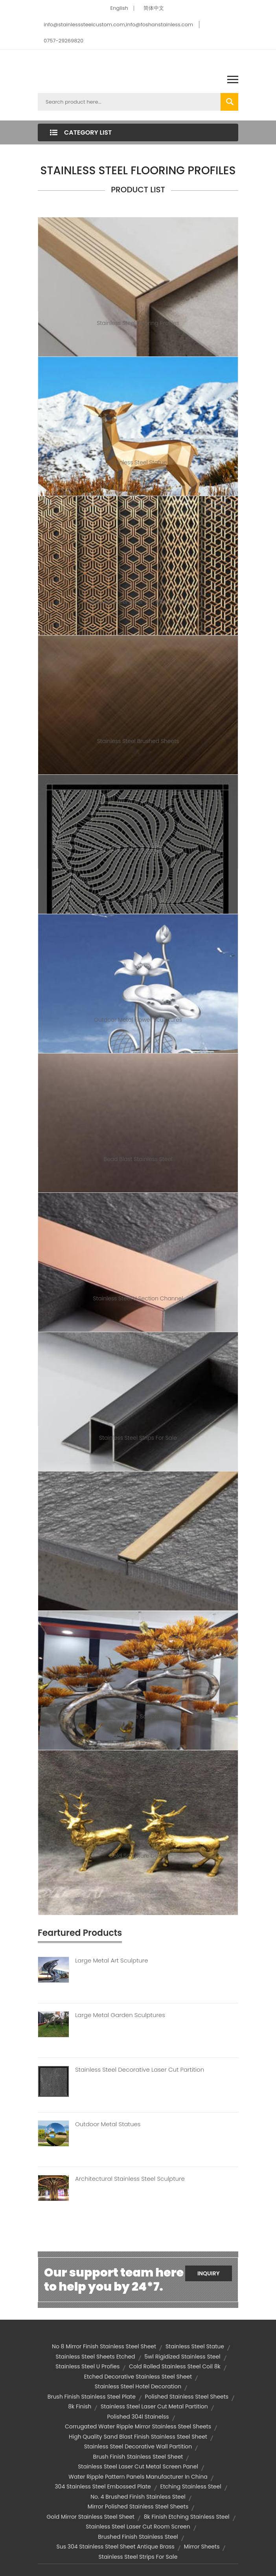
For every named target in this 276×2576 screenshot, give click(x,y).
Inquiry (208, 2273)
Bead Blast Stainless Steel (138, 1159)
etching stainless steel (190, 2486)
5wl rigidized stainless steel (182, 2357)
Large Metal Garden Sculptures (120, 2015)
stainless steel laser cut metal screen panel (138, 2466)
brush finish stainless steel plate (92, 2397)
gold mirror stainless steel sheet (90, 2517)
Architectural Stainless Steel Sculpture (130, 2179)
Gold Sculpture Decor (138, 1856)
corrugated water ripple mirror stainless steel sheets (138, 2426)
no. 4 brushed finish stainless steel (138, 2497)
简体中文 (154, 8)
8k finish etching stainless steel (187, 2517)
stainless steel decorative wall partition (138, 2446)
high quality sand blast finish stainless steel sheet (138, 2437)
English (119, 8)
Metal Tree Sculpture (138, 1716)
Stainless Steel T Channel (138, 1577)
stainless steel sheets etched (95, 2357)
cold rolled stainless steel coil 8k (175, 2366)
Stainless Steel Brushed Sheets (138, 741)
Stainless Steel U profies (87, 2366)
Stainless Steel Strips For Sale (138, 1438)
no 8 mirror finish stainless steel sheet (104, 2346)
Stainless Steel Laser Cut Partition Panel (138, 880)
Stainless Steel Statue (138, 462)
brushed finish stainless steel (138, 2537)
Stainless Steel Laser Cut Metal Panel (138, 602)
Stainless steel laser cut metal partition (154, 2406)
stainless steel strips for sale (138, 2557)
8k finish (79, 2406)
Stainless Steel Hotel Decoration (138, 2386)
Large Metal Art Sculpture (111, 1960)
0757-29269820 (63, 40)
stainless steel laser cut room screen (138, 2526)
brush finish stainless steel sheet (138, 2457)
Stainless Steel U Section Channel (138, 1298)
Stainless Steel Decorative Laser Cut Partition (139, 2070)
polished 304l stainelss (138, 2417)
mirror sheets (202, 2546)
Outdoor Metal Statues (107, 2124)
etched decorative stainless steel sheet (138, 2377)
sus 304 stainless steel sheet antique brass (116, 2546)
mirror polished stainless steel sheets (138, 2506)
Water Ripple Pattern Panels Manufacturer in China (137, 2477)
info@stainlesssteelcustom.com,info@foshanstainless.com (118, 24)
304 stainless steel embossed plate (103, 2486)
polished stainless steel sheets (187, 2397)
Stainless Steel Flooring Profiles (138, 323)
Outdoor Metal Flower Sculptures (138, 1020)
